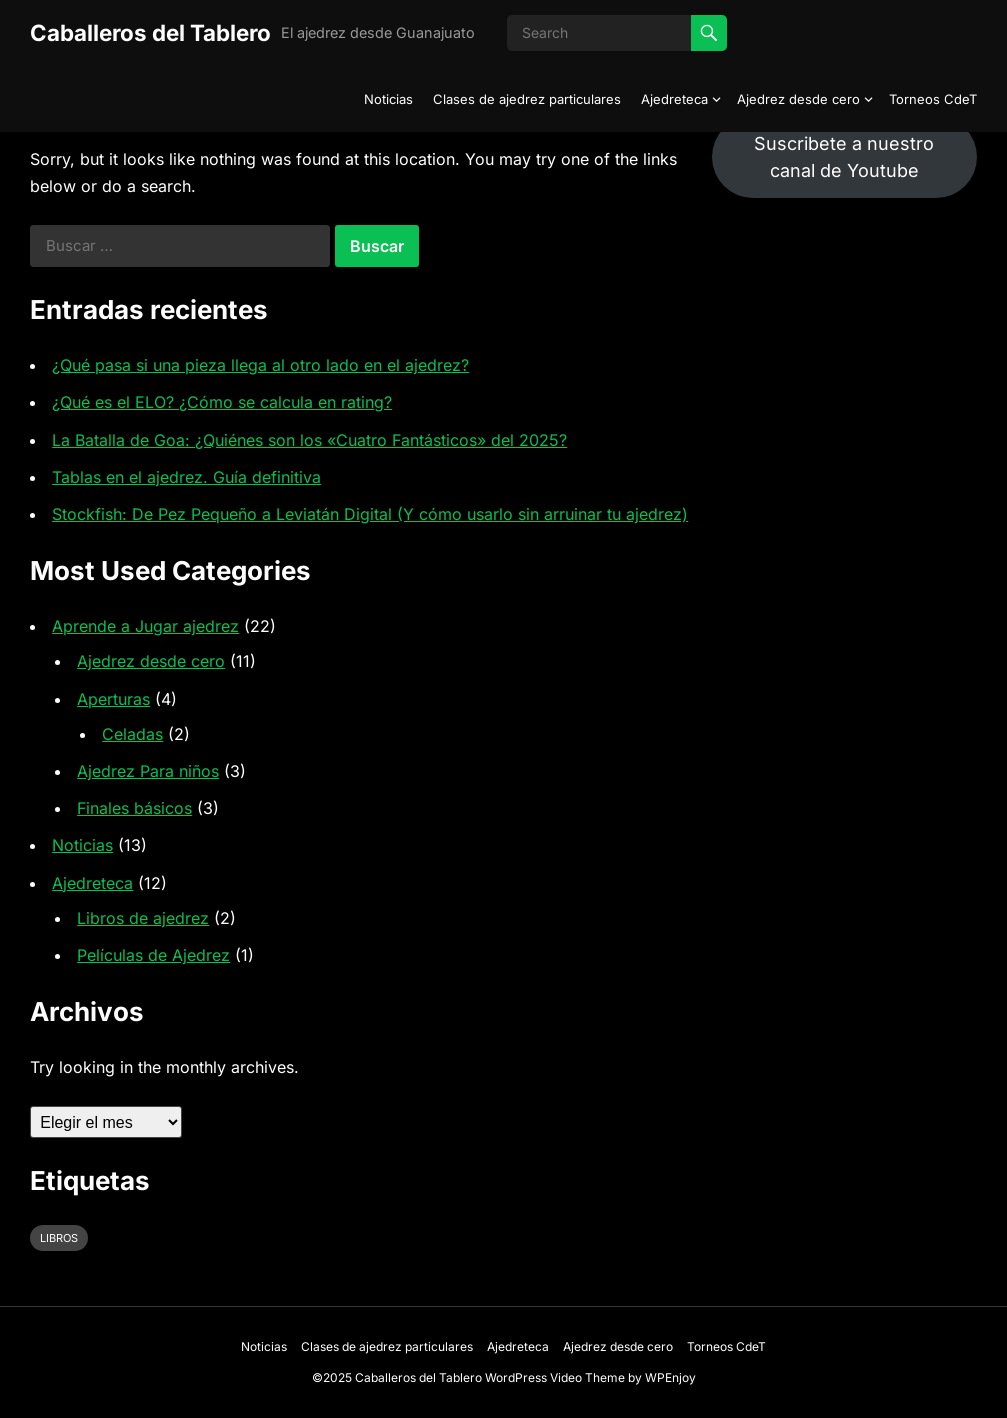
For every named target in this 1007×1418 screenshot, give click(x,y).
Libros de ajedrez (143, 918)
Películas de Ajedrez (153, 955)
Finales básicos (134, 808)
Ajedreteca (674, 99)
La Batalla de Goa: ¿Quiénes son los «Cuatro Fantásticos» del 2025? (309, 440)
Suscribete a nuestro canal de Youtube (844, 157)
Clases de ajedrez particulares (527, 99)
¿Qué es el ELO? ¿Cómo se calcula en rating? (222, 402)
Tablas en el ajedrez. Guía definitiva (186, 477)
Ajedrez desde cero (798, 99)
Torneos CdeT (933, 99)
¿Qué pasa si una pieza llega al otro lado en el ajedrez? (260, 365)
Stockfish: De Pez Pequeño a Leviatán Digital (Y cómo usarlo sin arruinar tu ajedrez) (370, 514)
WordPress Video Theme (555, 1377)
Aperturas (113, 699)
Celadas (132, 734)
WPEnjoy (670, 1377)
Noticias (388, 99)
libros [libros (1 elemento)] (59, 1238)
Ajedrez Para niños (148, 771)
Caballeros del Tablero (150, 32)
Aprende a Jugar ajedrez (145, 626)
